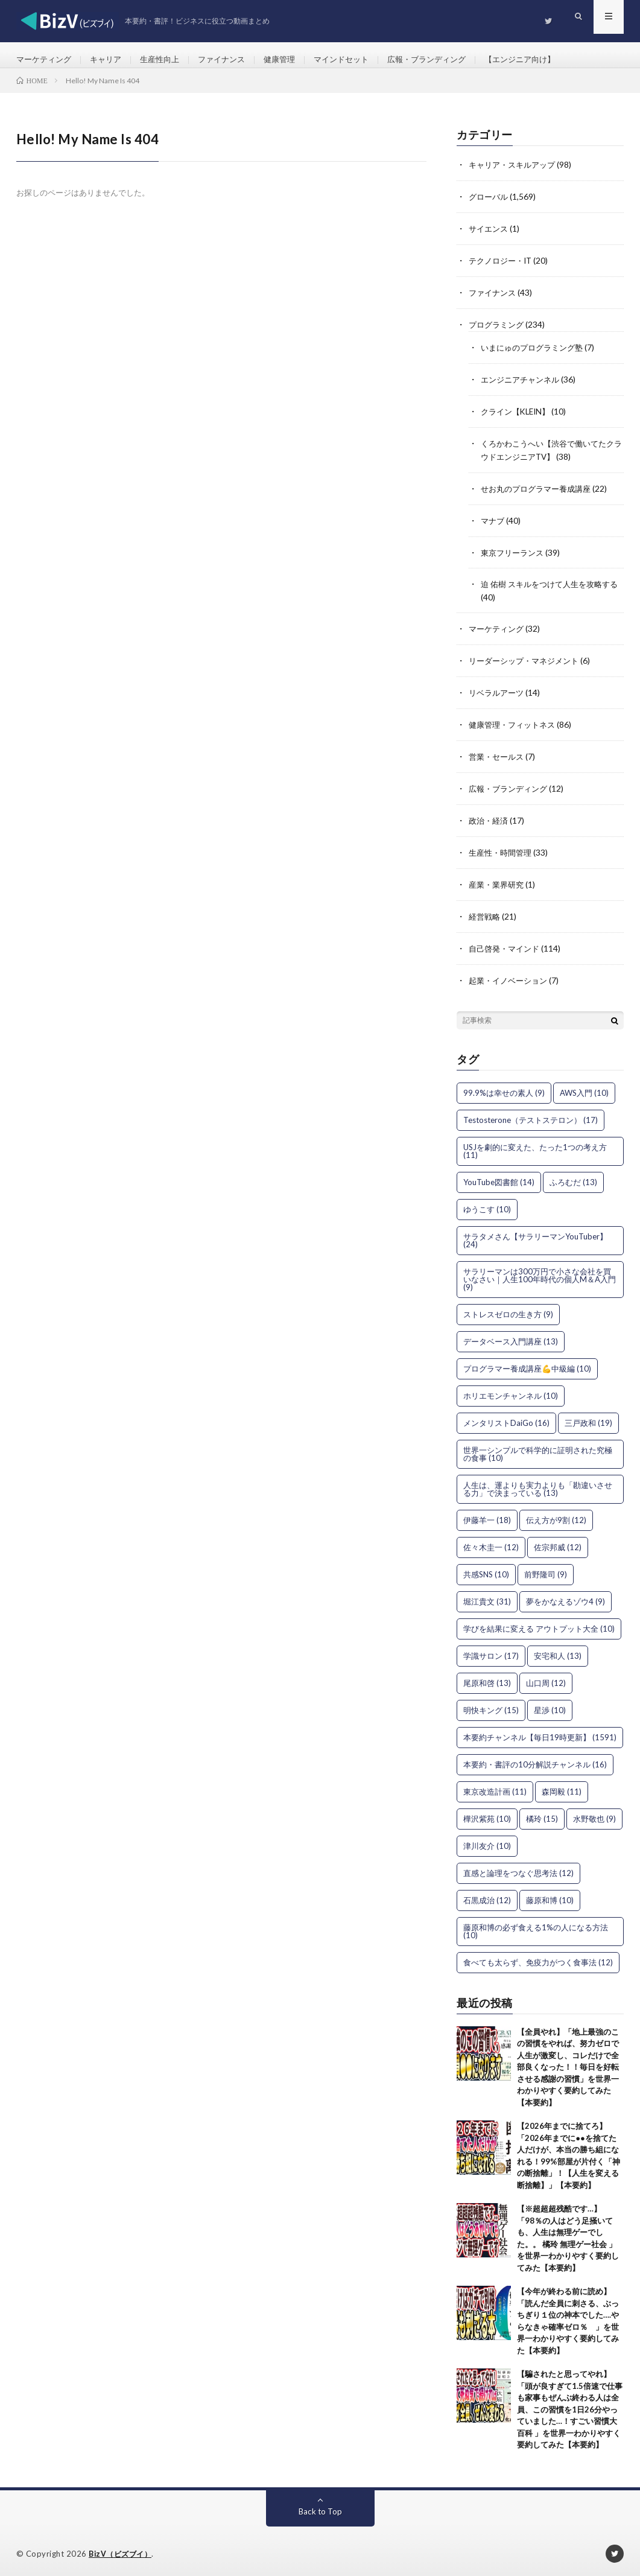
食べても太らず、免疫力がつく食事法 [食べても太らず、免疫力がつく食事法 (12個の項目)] (538, 1957)
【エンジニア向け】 (548, 60)
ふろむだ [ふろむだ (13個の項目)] (573, 1177)
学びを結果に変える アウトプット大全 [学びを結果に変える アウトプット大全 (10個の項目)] (539, 1624)
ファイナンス (233, 60)
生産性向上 (168, 60)
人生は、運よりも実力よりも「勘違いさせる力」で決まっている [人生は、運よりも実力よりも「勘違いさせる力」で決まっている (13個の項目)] (537, 1484)
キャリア (111, 60)
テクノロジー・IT (503, 269)
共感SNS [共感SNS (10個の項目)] (486, 1569)
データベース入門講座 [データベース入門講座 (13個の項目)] (510, 1336)
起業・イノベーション (511, 976)
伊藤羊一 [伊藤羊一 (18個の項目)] (487, 1515)
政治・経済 (490, 819)
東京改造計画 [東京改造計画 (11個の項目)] (495, 1787)
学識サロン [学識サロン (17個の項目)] (491, 1651)
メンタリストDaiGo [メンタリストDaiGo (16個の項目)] (506, 1418)
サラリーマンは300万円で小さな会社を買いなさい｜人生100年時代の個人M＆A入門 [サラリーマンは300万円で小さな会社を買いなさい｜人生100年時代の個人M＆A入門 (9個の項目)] (539, 1274)
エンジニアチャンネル (523, 386)
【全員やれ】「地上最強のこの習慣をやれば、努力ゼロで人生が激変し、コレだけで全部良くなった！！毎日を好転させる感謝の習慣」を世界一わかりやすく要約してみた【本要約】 (568, 2062)
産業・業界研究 (498, 882)
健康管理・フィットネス (515, 725)
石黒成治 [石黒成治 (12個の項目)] (487, 1895)
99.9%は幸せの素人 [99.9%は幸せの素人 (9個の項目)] (504, 1088)
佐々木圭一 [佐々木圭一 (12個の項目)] (491, 1542)
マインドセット (358, 60)
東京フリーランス (514, 555)
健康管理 (294, 60)
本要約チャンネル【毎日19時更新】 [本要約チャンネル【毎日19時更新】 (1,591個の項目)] (539, 1732)
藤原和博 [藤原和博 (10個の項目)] (550, 1895)
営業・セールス (498, 756)
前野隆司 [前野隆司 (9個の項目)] (545, 1569)
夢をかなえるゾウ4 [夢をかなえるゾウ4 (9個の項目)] (565, 1596)
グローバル (490, 207)
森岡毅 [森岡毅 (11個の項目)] (561, 1787)
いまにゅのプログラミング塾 (536, 354)
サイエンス (490, 238)
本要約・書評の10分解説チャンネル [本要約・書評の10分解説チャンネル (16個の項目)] (535, 1759)
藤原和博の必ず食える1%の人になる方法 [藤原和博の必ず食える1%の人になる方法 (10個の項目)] (535, 1926)
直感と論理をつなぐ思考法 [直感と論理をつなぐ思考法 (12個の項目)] (518, 1868)
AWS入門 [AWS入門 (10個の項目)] (584, 1088)
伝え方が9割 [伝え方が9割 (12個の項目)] (556, 1515)
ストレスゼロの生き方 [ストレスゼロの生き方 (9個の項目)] (508, 1309)
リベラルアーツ (498, 694)
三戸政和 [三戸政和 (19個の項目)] (588, 1418)
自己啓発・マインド (507, 945)
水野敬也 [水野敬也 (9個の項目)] (594, 1814)
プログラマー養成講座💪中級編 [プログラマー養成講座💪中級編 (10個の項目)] (527, 1364)
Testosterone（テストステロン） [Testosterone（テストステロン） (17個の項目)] (530, 1115)
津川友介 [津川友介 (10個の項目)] (487, 1841)
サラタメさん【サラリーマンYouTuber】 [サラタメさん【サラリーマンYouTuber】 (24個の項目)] (535, 1235)
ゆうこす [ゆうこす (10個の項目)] (487, 1204)
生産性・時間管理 (502, 850)
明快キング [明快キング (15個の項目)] (491, 1705)
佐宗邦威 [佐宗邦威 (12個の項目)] (557, 1542)
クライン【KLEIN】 (518, 417)
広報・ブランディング (449, 60)
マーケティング (45, 60)
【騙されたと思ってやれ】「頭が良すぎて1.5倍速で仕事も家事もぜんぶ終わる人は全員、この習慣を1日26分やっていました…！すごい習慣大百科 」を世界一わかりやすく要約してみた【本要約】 (570, 2405)
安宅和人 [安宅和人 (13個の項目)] (557, 1651)
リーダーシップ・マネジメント (528, 662)
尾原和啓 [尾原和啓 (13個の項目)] (487, 1678)
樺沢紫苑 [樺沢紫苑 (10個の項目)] (487, 1814)
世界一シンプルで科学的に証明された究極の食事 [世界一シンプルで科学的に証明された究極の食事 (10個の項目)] (537, 1449)
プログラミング (498, 332)
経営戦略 (485, 913)
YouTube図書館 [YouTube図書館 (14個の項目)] (498, 1177)
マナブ (493, 524)
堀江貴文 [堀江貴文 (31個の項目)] (487, 1596)
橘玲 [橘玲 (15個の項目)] (542, 1814)
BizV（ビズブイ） (122, 2549)
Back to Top (320, 2506)
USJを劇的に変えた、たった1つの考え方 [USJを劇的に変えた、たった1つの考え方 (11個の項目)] (535, 1146)
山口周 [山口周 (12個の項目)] (546, 1678)
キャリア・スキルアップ (515, 175)
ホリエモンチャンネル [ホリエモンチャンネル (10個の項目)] (510, 1391)
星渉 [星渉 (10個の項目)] (550, 1705)
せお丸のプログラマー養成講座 (540, 493)
